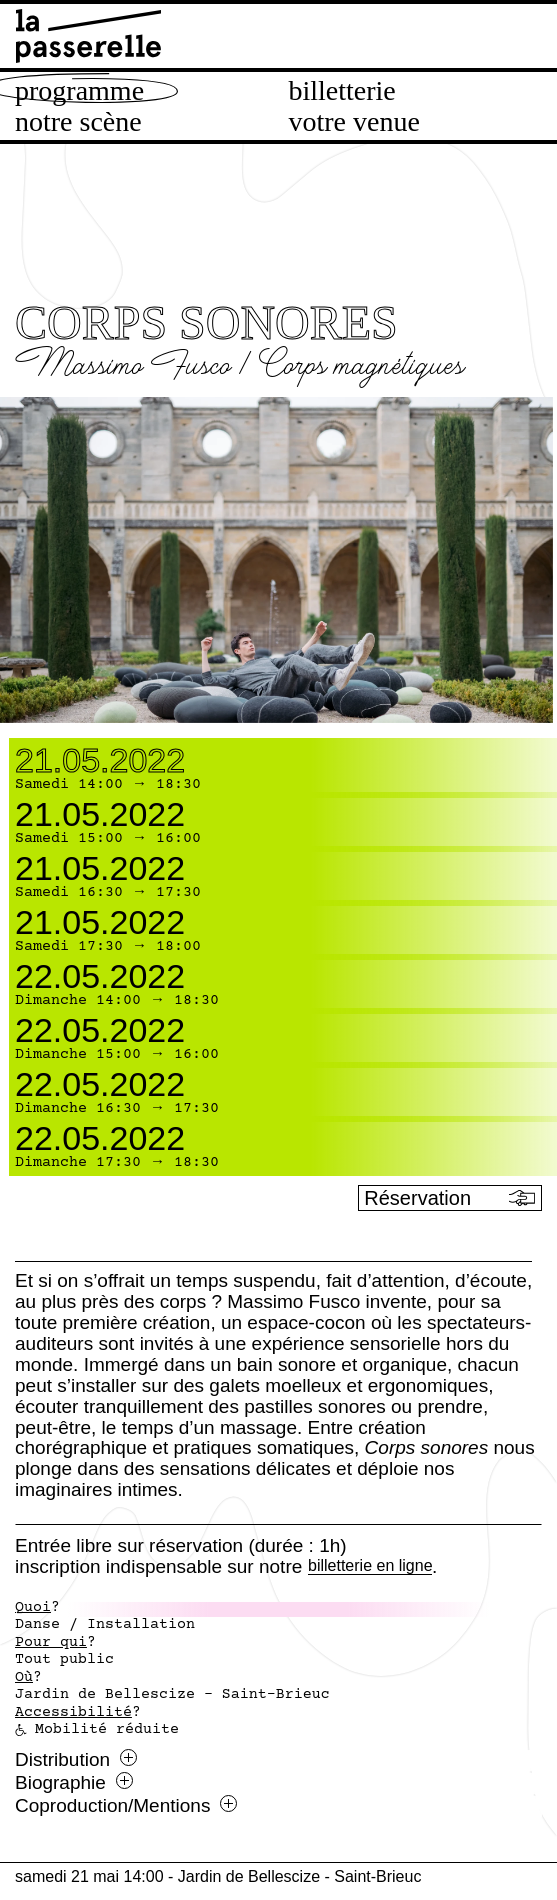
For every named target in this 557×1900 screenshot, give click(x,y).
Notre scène (78, 122)
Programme (79, 91)
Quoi (33, 1608)
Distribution (76, 1760)
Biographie (74, 1783)
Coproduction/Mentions (126, 1806)
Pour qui (51, 1643)
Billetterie (342, 91)
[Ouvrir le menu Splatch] (447, 1797)
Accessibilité (73, 1713)
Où (24, 1678)
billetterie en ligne (370, 1566)
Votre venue (354, 122)
